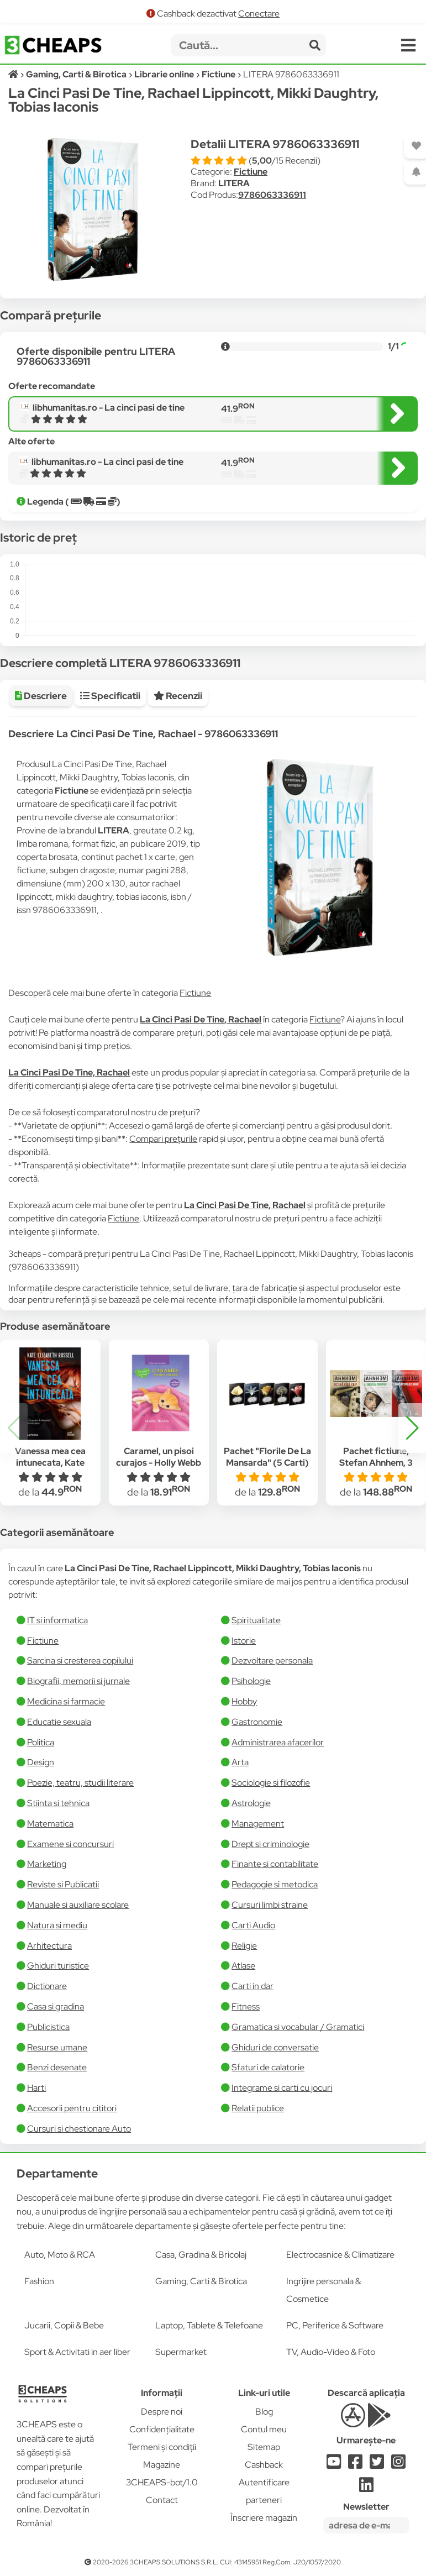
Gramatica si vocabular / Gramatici (298, 2027)
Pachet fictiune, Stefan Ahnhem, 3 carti (376, 1462)
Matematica (50, 1823)
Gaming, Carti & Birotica (201, 2281)
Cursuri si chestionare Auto (79, 2128)
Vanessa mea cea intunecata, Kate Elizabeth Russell (50, 1462)
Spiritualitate (256, 1620)
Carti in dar (253, 1986)
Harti (36, 2088)
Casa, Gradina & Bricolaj (200, 2254)
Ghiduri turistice (58, 1965)
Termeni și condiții (162, 2447)
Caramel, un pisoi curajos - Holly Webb (158, 1456)
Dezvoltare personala (272, 1660)
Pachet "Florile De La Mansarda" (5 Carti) (267, 1456)
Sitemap (264, 2447)
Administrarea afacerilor (278, 1742)
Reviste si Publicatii (63, 1884)
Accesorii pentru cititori (72, 2108)
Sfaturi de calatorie (268, 2067)
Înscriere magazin (263, 2517)
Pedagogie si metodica (275, 1884)
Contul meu (264, 2429)
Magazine (161, 2464)
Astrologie (251, 1803)
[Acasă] (14, 74)
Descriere (41, 696)
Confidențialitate (161, 2429)
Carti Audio (253, 1925)
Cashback (264, 2464)
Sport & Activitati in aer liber (77, 2352)
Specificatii (110, 696)
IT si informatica (57, 1620)
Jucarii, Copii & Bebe (64, 2325)
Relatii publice (258, 2108)
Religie (244, 1945)
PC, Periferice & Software (334, 2325)
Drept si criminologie (270, 1844)
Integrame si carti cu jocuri (282, 2088)
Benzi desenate (57, 2067)
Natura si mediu (57, 1925)
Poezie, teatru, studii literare (80, 1782)
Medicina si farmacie (66, 1701)
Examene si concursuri (70, 1844)
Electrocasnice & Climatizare (340, 2254)
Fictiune (250, 171)
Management (258, 1823)
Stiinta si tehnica (58, 1803)
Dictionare (47, 1986)
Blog (264, 2411)
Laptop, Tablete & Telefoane (209, 2325)
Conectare (259, 13)
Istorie (244, 1640)
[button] (412, 1428)
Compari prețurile (163, 1139)
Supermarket (181, 2352)
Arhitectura (49, 1945)
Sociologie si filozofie (271, 1782)
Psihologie (251, 1681)
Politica (40, 1742)
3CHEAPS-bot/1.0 (162, 2482)
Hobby (244, 1701)
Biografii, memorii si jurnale (78, 1681)
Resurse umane (57, 2047)
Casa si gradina (55, 2006)
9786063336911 (272, 195)
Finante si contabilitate (275, 1864)
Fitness (246, 2006)
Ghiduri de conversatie (275, 2047)
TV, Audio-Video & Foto (330, 2352)
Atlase (243, 1965)
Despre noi (161, 2411)
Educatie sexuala (59, 1722)
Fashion (39, 2281)
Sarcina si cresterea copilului (80, 1660)
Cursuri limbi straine (270, 1905)
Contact (162, 2500)
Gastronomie (257, 1722)
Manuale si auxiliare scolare (78, 1905)
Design (40, 1762)
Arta (240, 1762)
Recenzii (178, 696)
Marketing (46, 1864)
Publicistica (48, 2027)
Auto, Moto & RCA (59, 2254)
